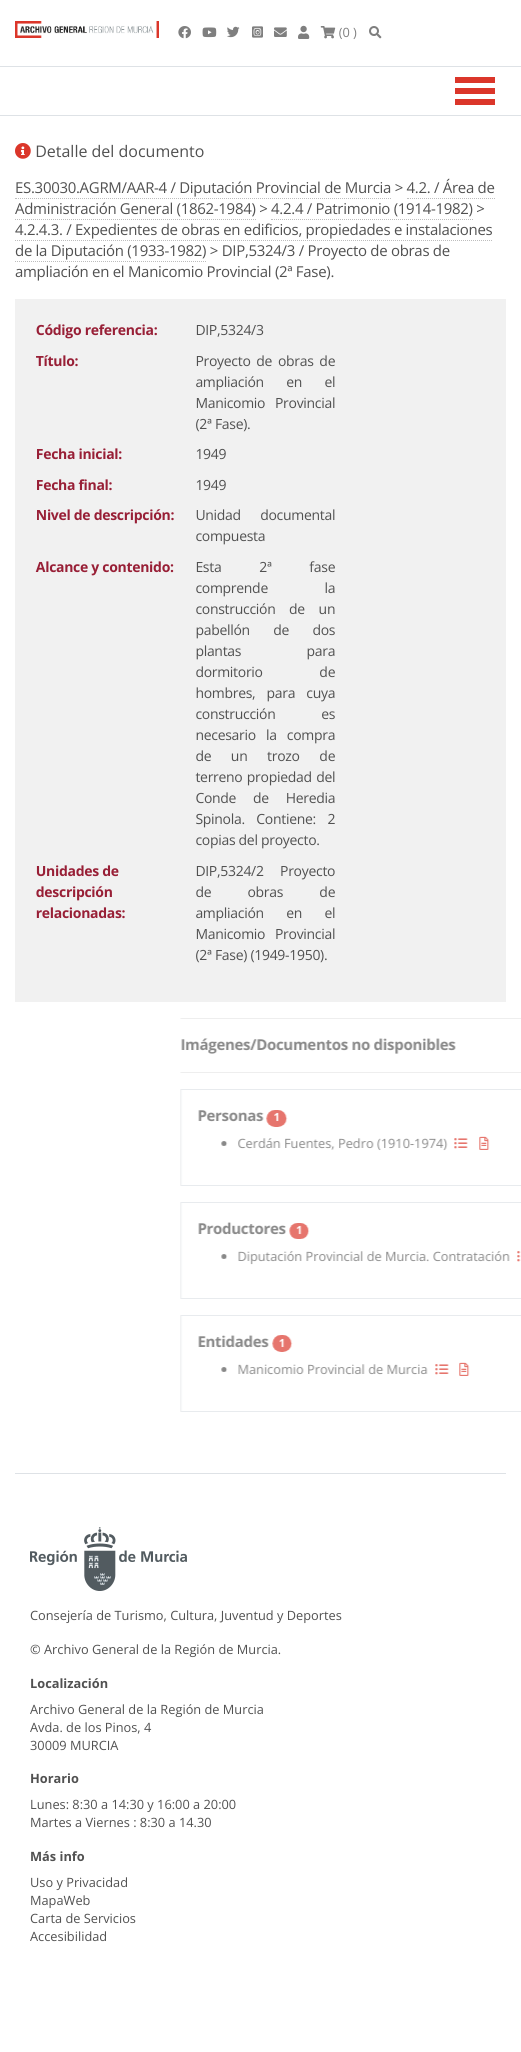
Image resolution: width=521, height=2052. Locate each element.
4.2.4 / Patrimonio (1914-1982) (372, 209)
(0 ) (339, 32)
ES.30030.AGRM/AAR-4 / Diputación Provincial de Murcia (203, 188)
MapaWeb (60, 1900)
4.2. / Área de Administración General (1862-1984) (255, 198)
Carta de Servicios (83, 1918)
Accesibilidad (68, 1936)
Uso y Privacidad (79, 1882)
